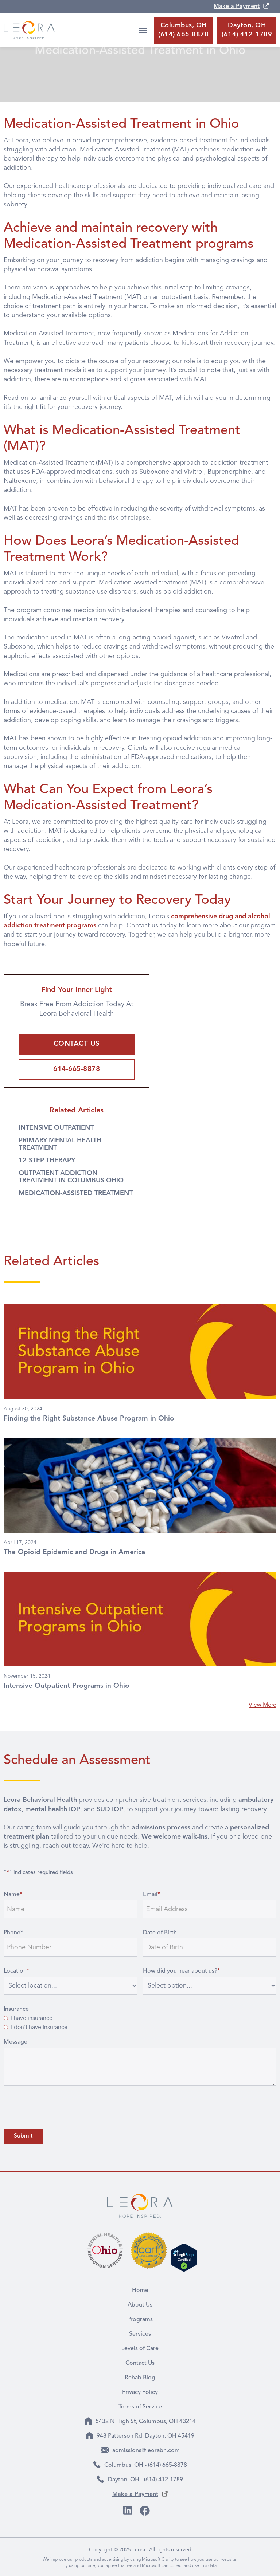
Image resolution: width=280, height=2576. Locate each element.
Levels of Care (140, 2349)
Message (15, 2042)
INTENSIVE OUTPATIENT (56, 1127)
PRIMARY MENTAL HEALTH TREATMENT (60, 1144)
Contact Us (140, 2363)
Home (140, 2290)
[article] (140, 1365)
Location (16, 1971)
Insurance (16, 2009)
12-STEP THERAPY (47, 1160)
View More (262, 1705)
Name (13, 1895)
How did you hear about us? (181, 1971)
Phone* (13, 1933)
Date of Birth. (160, 1933)
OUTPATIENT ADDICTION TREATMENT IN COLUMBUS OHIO (71, 1177)
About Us (140, 2305)
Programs (140, 2320)
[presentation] (59, 2107)
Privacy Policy (140, 2392)
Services (140, 2334)
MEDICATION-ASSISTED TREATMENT (76, 1193)
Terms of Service (140, 2407)
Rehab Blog (140, 2378)
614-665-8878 (76, 1069)
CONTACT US (77, 1044)
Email (151, 1895)
